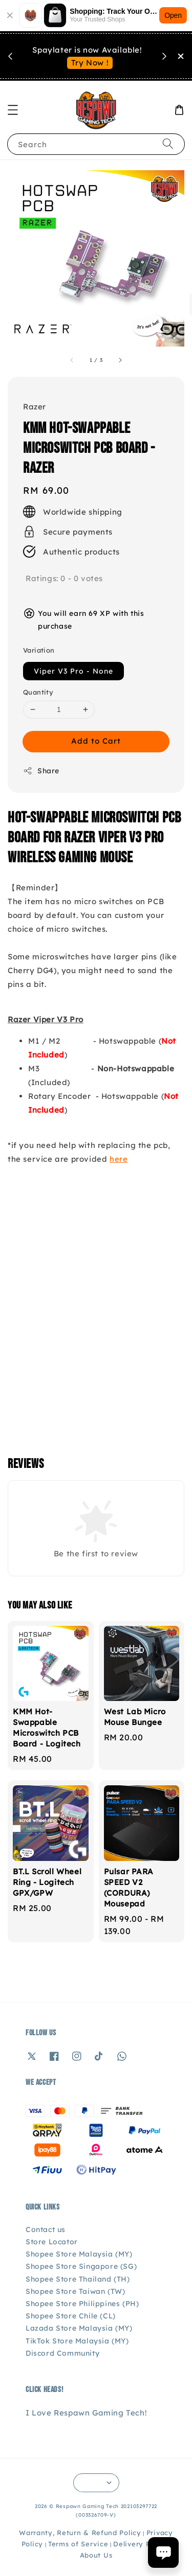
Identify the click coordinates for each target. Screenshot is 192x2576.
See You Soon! (90, 69)
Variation (39, 650)
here (118, 1159)
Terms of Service (78, 2544)
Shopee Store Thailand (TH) (78, 2279)
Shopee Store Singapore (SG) (81, 2266)
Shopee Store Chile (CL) (71, 2315)
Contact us (46, 2229)
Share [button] (41, 771)
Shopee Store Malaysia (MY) (79, 2254)
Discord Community (62, 2353)
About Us (96, 2555)
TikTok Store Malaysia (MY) (77, 2340)
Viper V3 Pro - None (73, 671)
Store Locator (52, 2241)
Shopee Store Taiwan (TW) (75, 2291)
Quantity (38, 692)
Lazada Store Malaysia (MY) (79, 2328)
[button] (13, 110)
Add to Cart (96, 741)
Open (173, 15)
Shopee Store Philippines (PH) (82, 2303)
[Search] (168, 144)
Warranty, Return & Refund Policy (80, 2532)
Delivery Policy (140, 2544)
